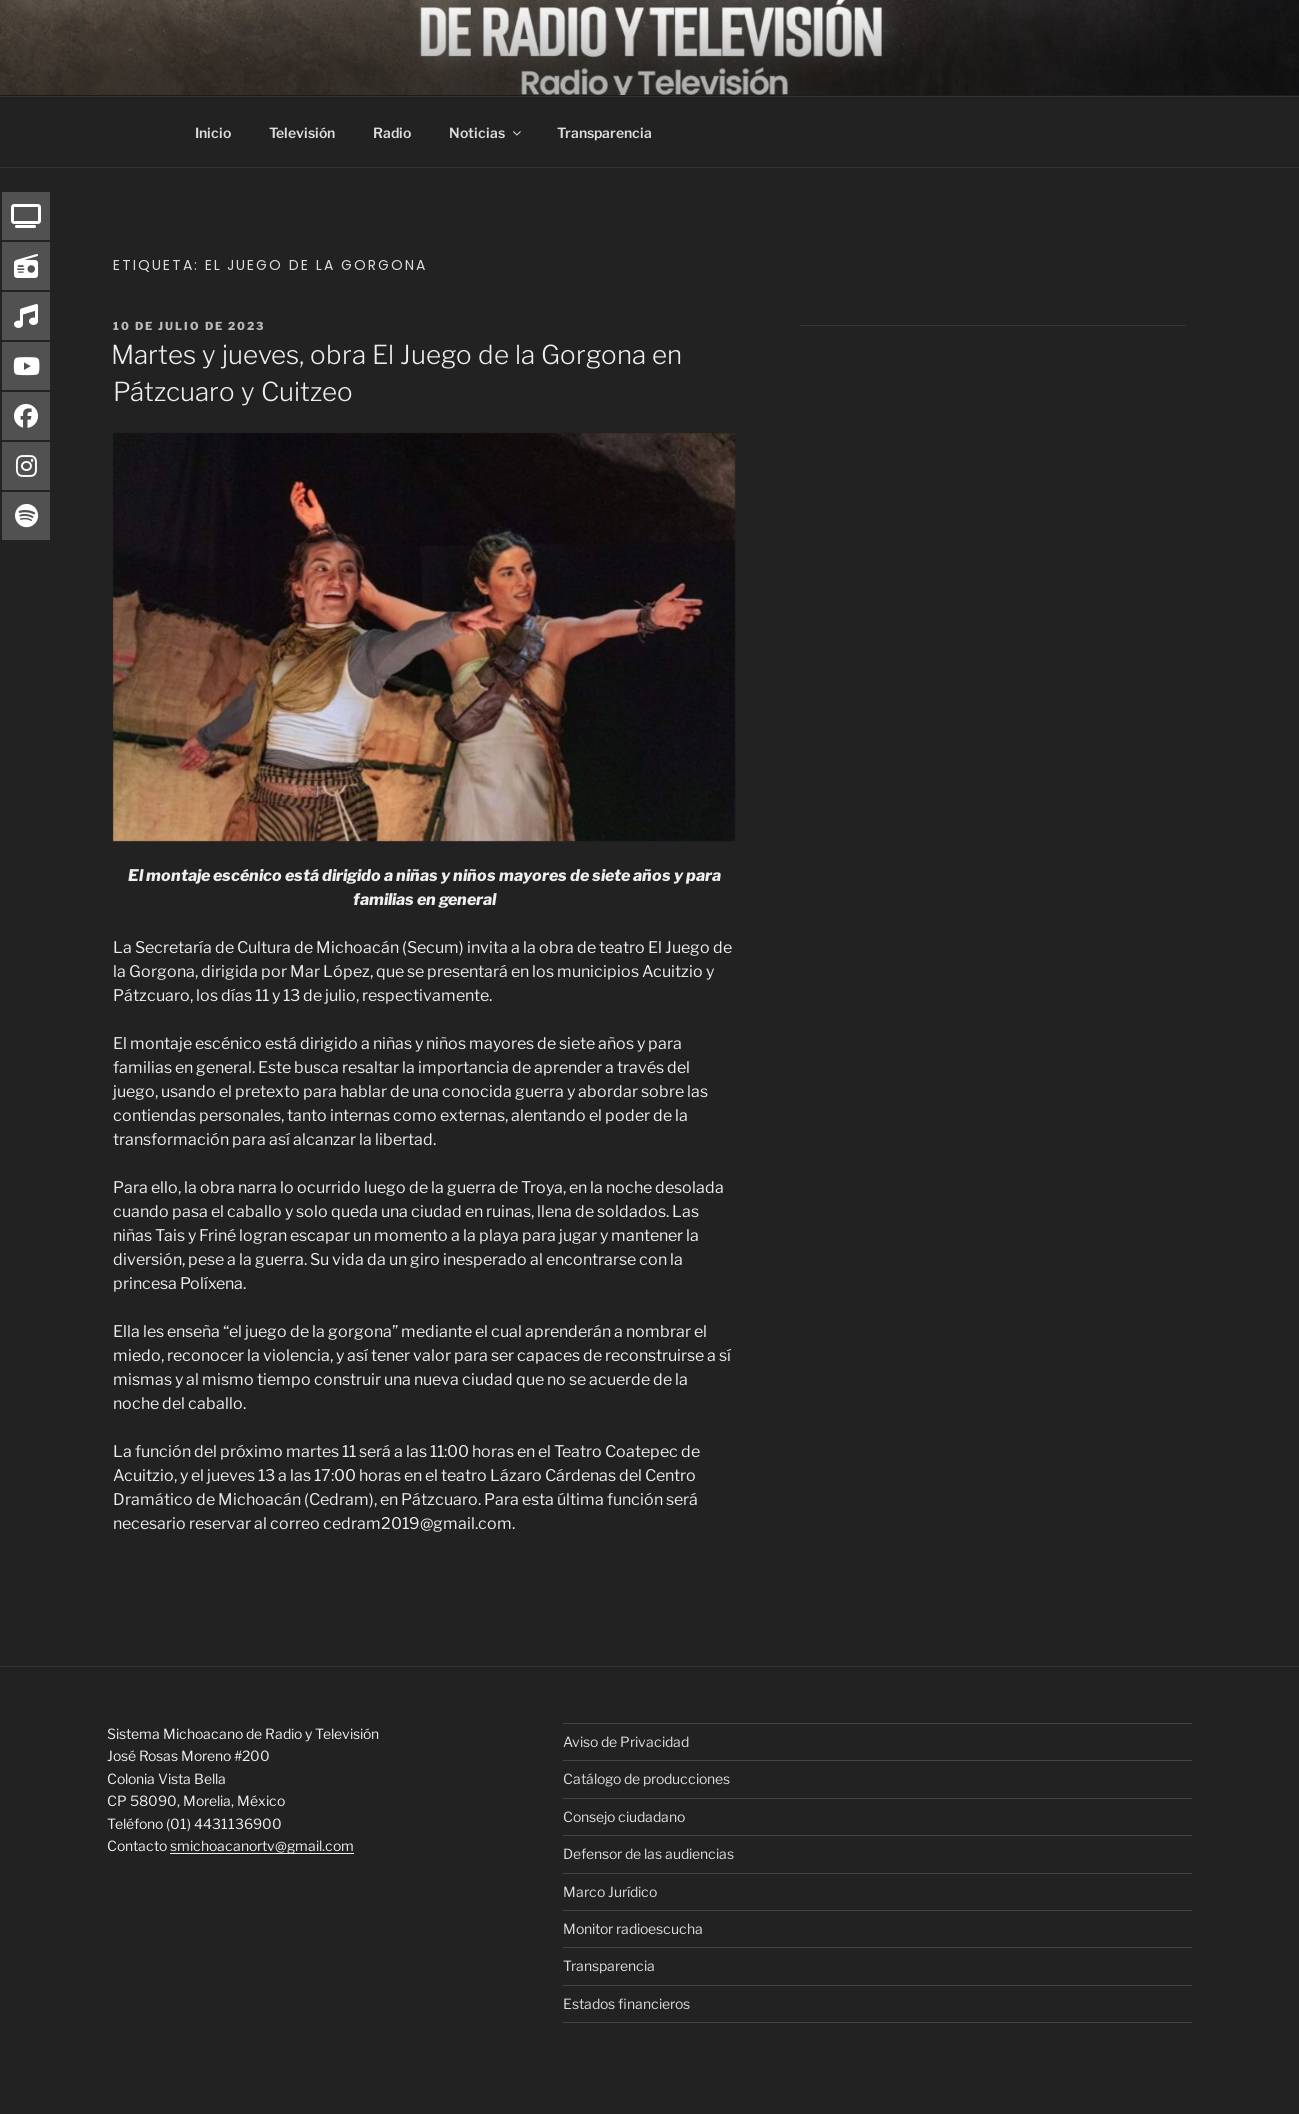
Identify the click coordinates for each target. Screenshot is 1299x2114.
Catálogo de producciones (646, 1778)
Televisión (302, 132)
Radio (392, 132)
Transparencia (604, 132)
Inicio (213, 132)
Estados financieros (626, 2003)
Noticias (486, 132)
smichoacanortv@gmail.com (262, 1845)
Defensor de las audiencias (648, 1853)
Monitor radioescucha (633, 1928)
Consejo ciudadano (624, 1816)
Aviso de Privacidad (626, 1741)
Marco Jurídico (610, 1891)
